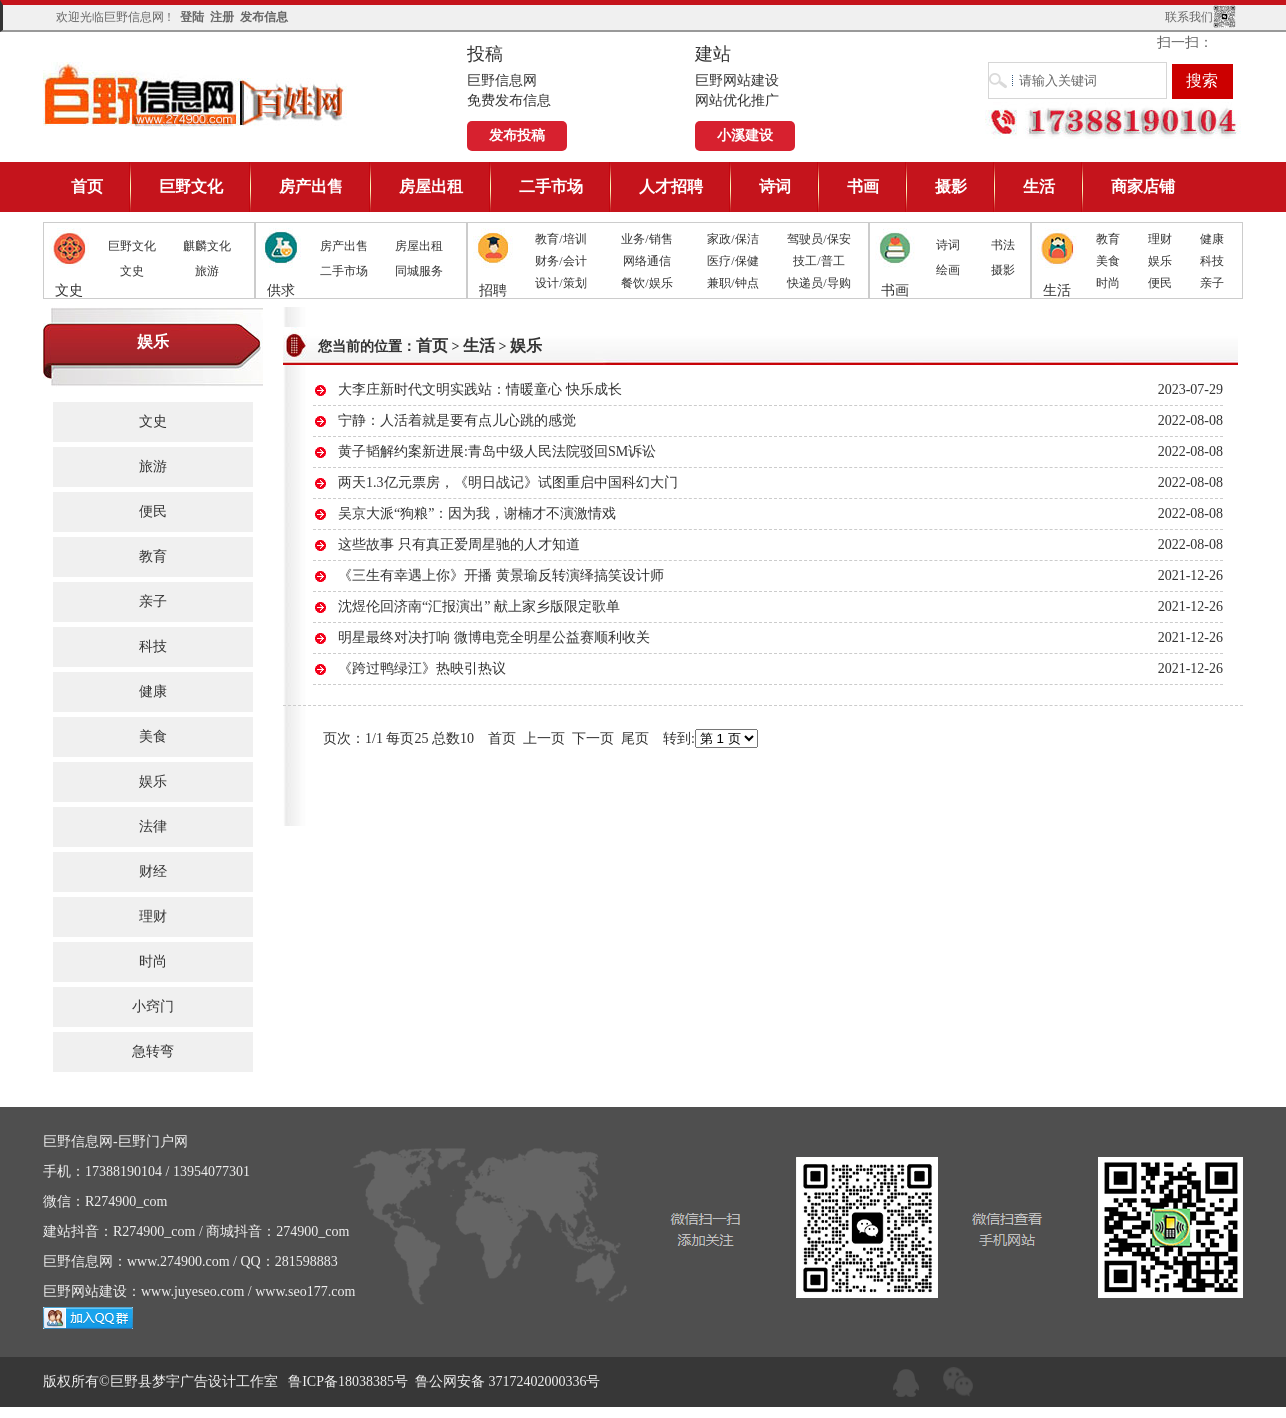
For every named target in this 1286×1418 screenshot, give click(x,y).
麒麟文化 (207, 246)
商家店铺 (1143, 186)
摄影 (951, 186)
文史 (132, 271)
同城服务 (419, 271)
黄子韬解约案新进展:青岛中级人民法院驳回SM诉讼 (497, 451)
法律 (153, 826)
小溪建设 (745, 135)
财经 (153, 871)
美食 (1108, 261)
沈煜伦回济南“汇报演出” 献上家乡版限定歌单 (479, 606)
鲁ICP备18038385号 (348, 1381)
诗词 (775, 186)
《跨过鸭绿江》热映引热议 (422, 668)
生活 (1039, 186)
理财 (1160, 239)
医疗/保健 (732, 261)
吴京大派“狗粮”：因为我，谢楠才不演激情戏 (477, 513)
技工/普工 (818, 261)
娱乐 (1160, 261)
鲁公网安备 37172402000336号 (508, 1381)
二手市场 (551, 186)
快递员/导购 (818, 283)
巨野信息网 (195, 94)
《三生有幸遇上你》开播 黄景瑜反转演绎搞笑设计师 (501, 575)
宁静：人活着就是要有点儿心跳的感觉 (457, 420)
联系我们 (1189, 17)
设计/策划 (560, 283)
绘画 (948, 270)
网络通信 (647, 261)
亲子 (1212, 283)
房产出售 (311, 186)
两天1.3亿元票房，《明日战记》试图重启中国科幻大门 (508, 482)
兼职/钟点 (732, 283)
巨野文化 (191, 186)
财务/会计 (560, 261)
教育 (1108, 239)
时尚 (1108, 283)
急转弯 (153, 1051)
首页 (87, 186)
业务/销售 (646, 239)
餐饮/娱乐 (646, 283)
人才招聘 (671, 186)
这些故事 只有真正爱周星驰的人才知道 (459, 544)
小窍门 (153, 1006)
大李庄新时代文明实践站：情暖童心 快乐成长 (480, 389)
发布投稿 (517, 135)
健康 (1212, 239)
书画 (863, 186)
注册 (222, 17)
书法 (1003, 245)
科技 (1212, 261)
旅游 (207, 271)
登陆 (192, 17)
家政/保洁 (732, 239)
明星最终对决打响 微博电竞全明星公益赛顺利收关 (494, 637)
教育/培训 (560, 239)
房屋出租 (431, 186)
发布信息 (264, 17)
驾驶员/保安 (818, 239)
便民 (1160, 283)
